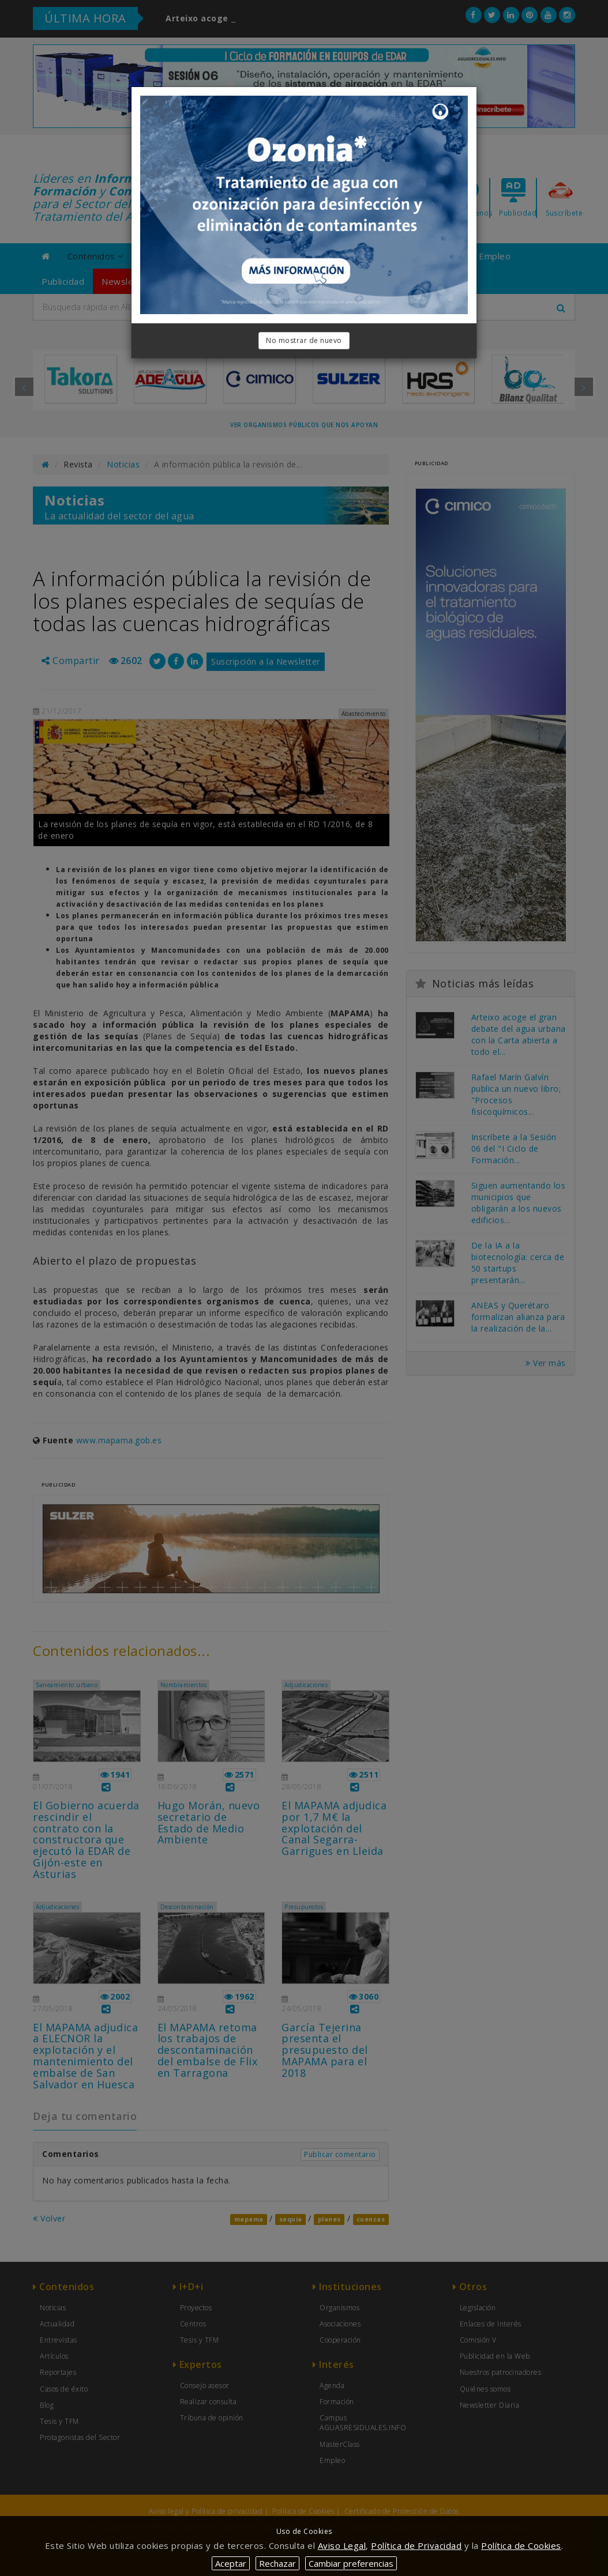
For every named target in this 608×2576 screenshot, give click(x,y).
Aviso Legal (342, 2545)
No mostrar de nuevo (304, 340)
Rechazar (277, 2563)
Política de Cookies (521, 2545)
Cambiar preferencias (351, 2563)
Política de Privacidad (416, 2545)
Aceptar (230, 2563)
